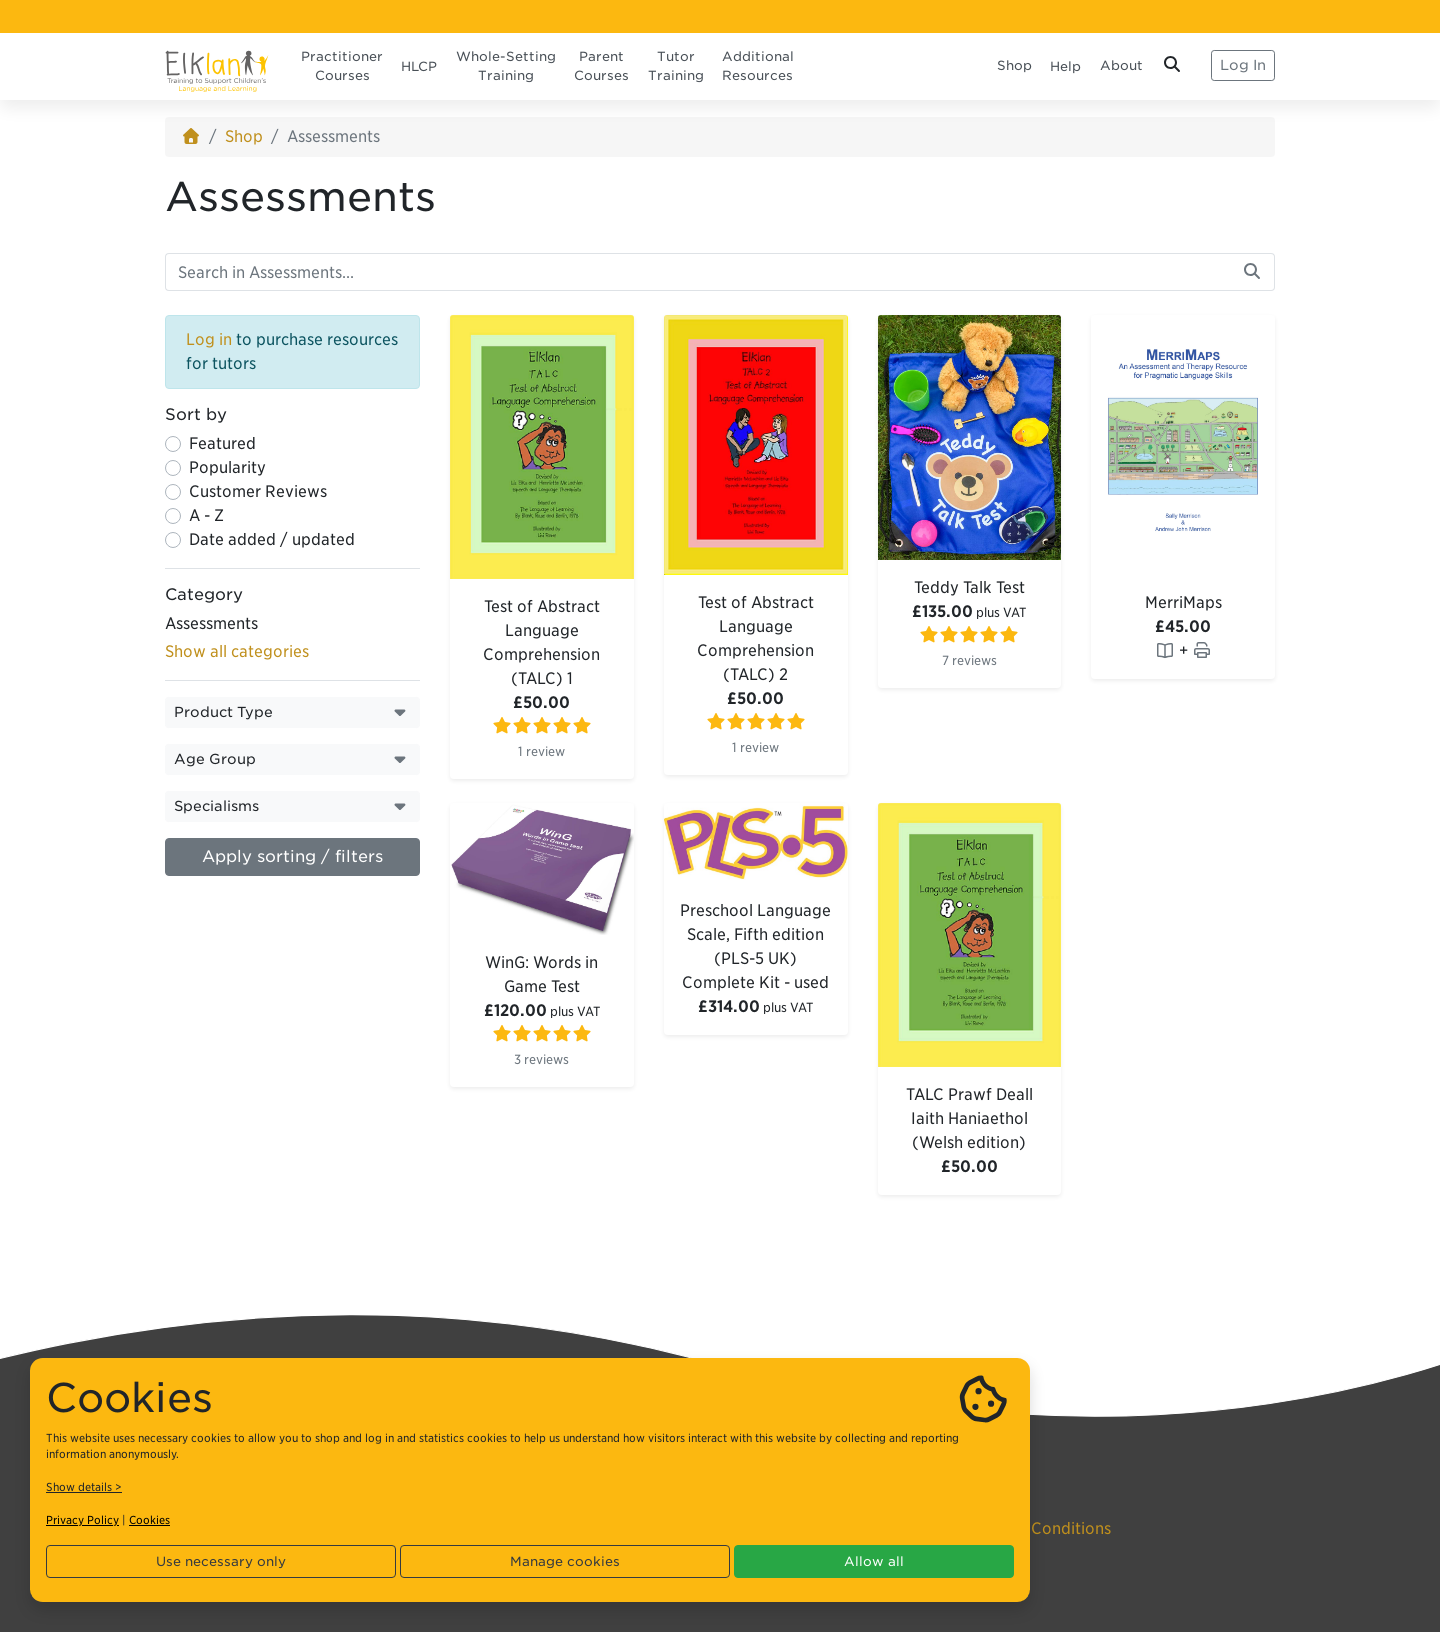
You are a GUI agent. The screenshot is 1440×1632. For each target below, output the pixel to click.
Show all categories (237, 651)
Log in (209, 339)
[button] (292, 712)
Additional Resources (758, 66)
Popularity (227, 467)
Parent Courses (601, 66)
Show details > (84, 1487)
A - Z (206, 515)
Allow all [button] (874, 1561)
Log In (1243, 65)
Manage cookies (565, 1561)
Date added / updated (272, 539)
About (1121, 65)
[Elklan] (217, 65)
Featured (222, 443)
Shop (1014, 65)
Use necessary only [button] (221, 1561)
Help (1065, 66)
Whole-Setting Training (506, 66)
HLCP (419, 66)
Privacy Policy (82, 1520)
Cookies (149, 1520)
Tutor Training (676, 66)
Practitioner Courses (342, 66)
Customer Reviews (258, 491)
